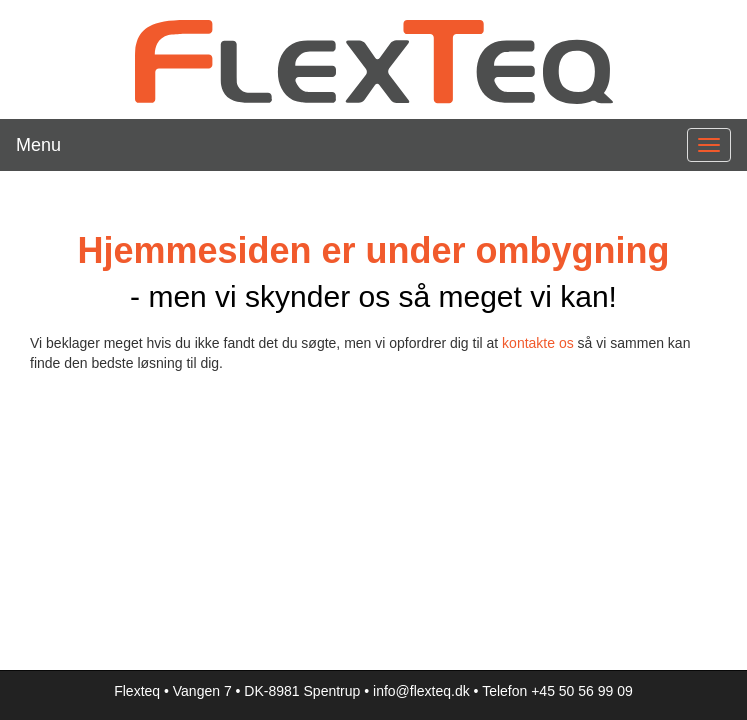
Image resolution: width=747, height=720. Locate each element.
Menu (38, 145)
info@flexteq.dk (421, 691)
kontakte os (538, 343)
